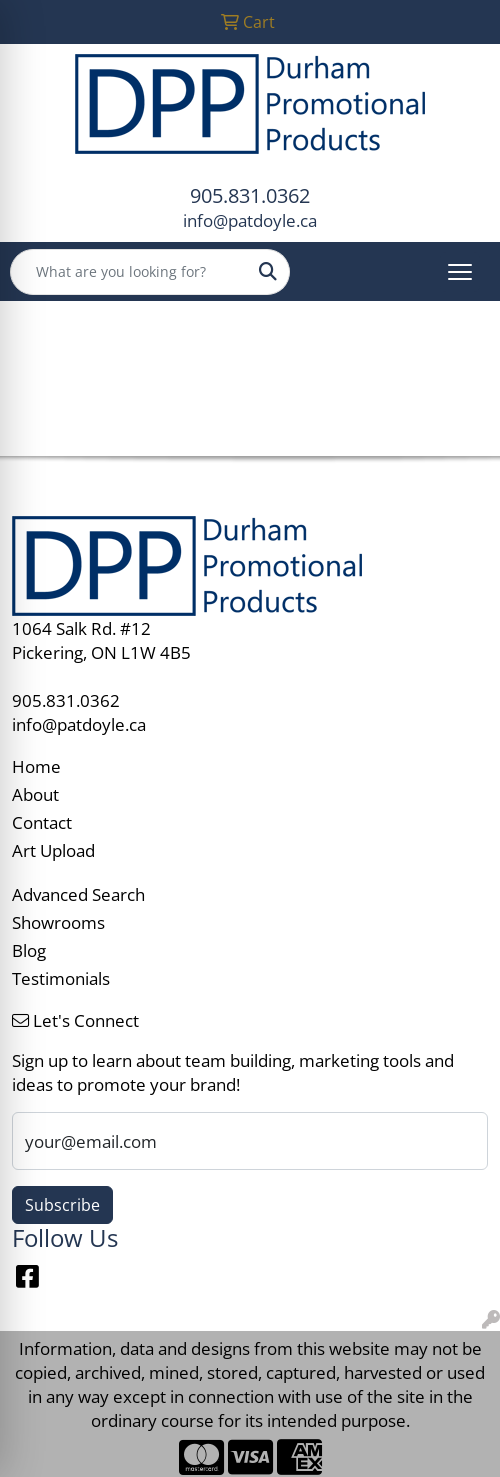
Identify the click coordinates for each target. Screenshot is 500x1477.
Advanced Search (78, 894)
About (35, 794)
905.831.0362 (250, 195)
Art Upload (53, 850)
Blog (29, 950)
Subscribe (62, 1205)
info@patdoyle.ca (250, 220)
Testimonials (61, 978)
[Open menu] (460, 272)
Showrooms (58, 922)
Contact (42, 822)
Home (36, 766)
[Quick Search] (129, 272)
